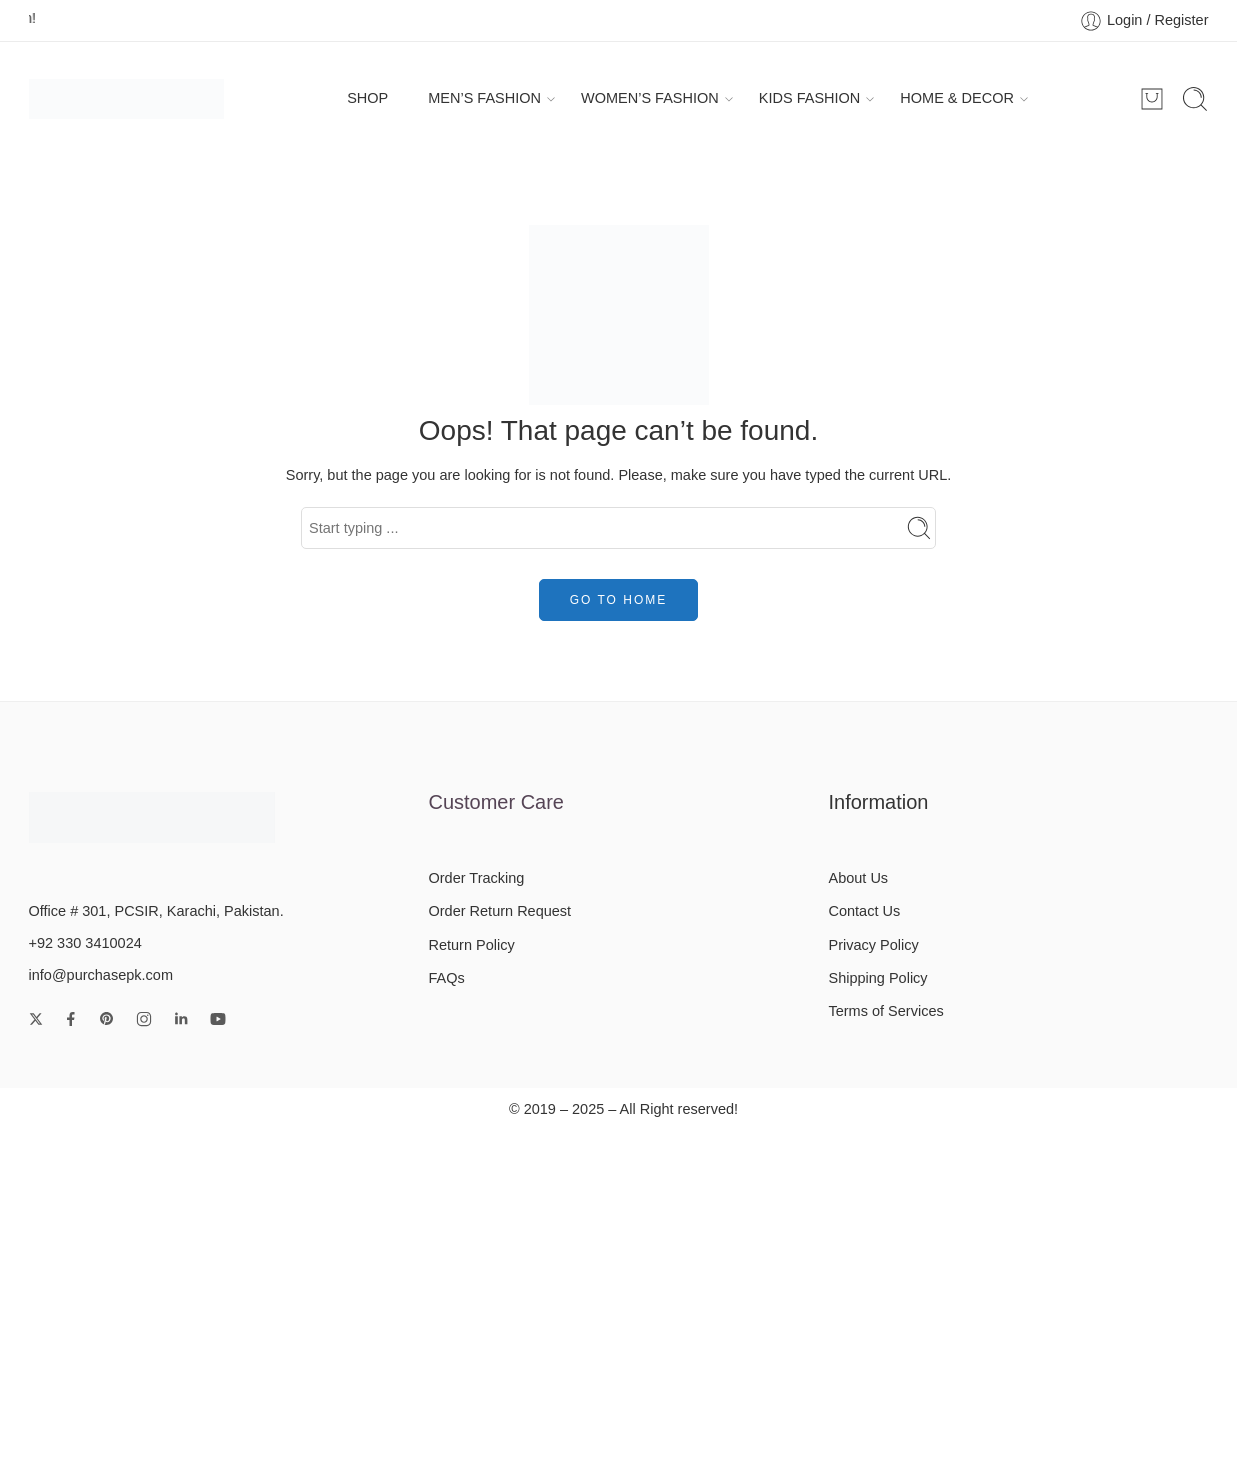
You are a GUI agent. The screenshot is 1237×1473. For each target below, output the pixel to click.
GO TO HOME (619, 600)
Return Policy (471, 945)
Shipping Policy (877, 978)
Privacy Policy (873, 945)
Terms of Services (885, 1011)
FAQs (446, 978)
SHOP (367, 98)
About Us (858, 878)
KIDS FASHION (810, 99)
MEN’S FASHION (484, 99)
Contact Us (864, 911)
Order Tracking (476, 878)
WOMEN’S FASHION (650, 99)
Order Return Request (499, 911)
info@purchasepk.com (101, 975)
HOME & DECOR (957, 99)
